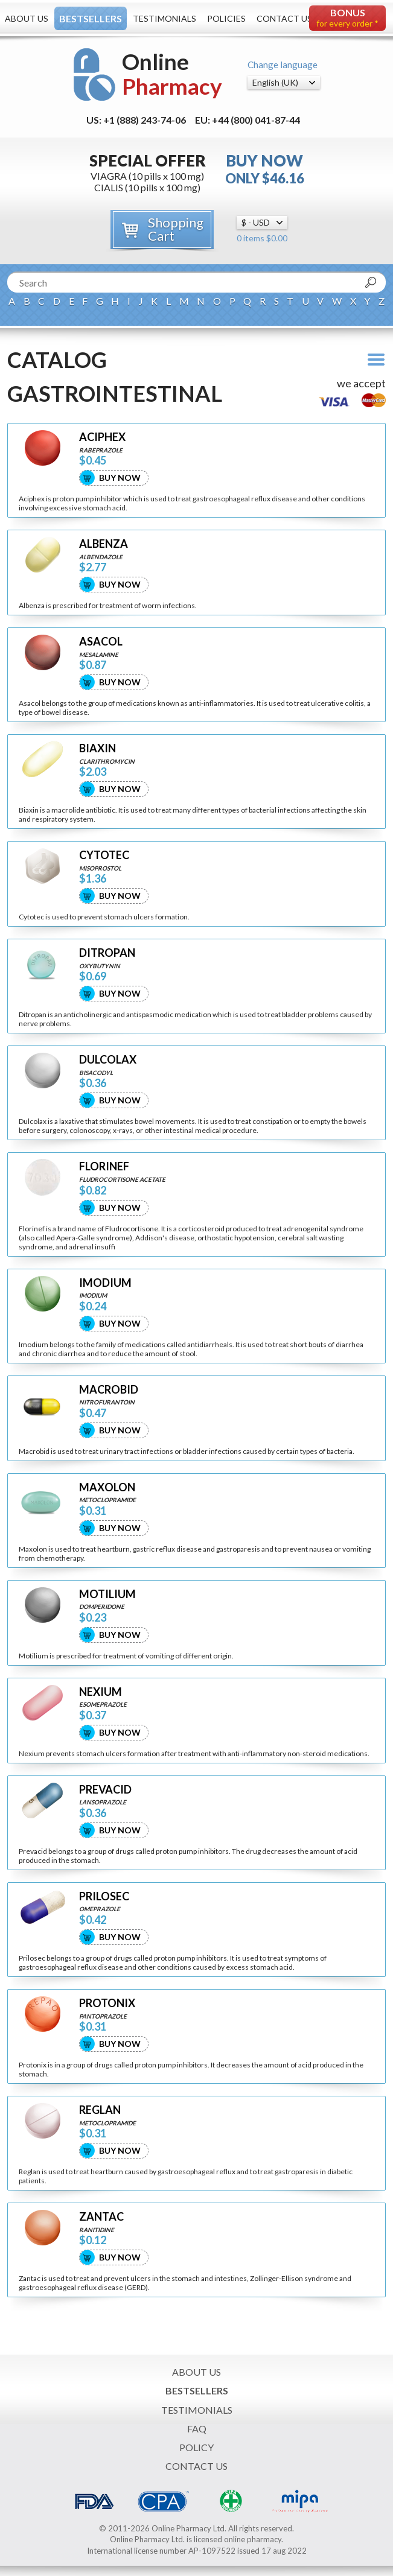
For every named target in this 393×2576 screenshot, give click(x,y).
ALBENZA (103, 544)
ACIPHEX (102, 437)
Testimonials (164, 18)
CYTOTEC (104, 855)
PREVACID (105, 1789)
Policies (226, 18)
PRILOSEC (104, 1896)
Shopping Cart (175, 229)
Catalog (57, 359)
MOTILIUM (107, 1594)
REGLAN (100, 2110)
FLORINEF (104, 1166)
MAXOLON (107, 1487)
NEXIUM (100, 1692)
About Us (26, 18)
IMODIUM (105, 1283)
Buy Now (120, 477)
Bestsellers (90, 18)
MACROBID (108, 1389)
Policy (196, 2447)
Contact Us (284, 18)
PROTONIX (107, 2003)
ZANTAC (101, 2216)
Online (172, 74)
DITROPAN (107, 953)
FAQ (196, 2428)
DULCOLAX (107, 1059)
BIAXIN (97, 748)
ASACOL (101, 641)
